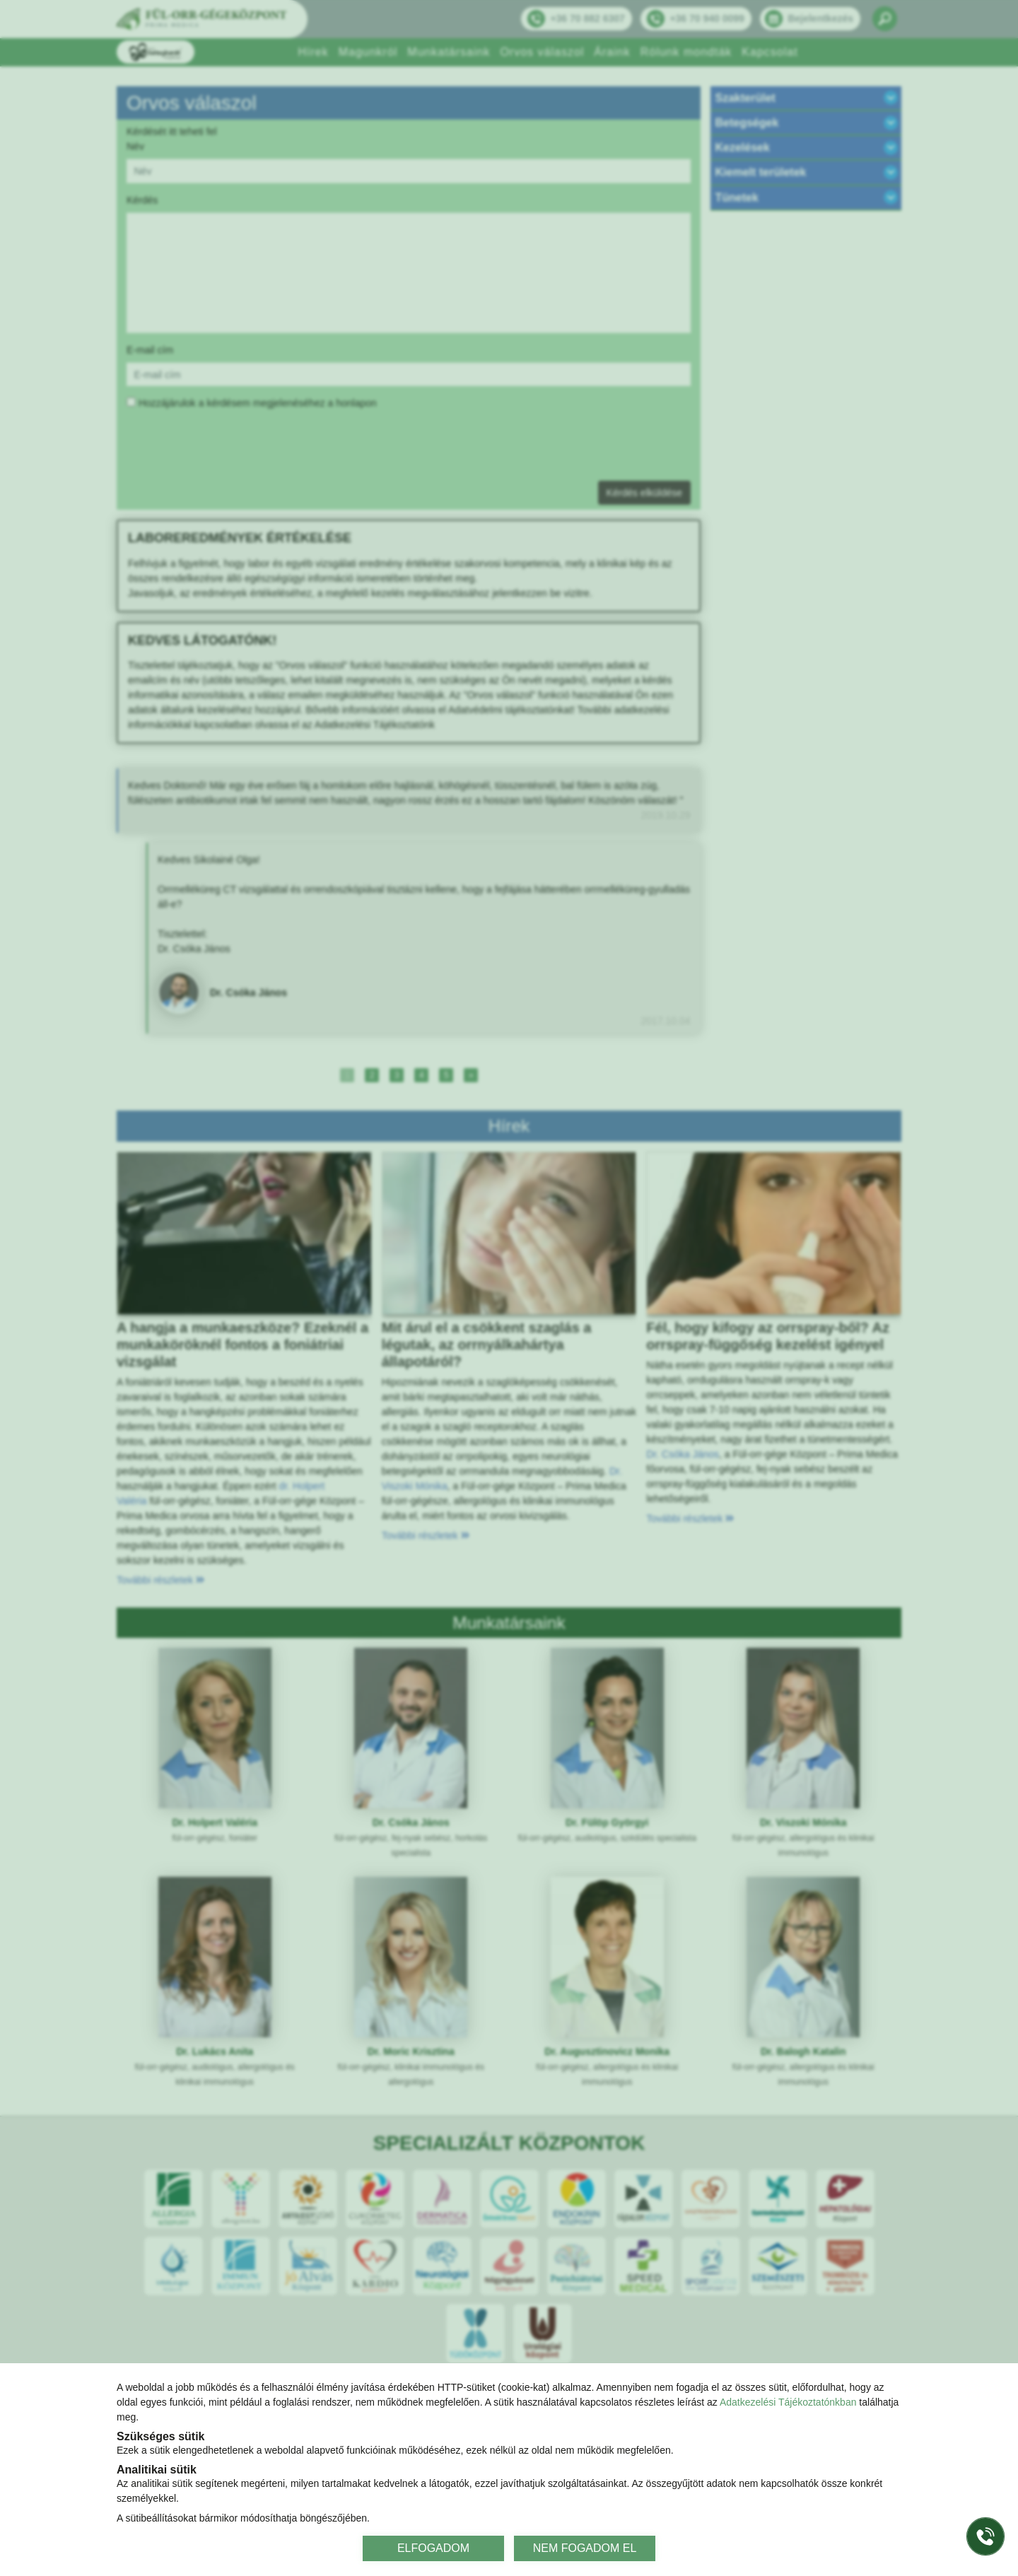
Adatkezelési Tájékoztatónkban (788, 2402)
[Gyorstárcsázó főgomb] (985, 2536)
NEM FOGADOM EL (585, 2548)
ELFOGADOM (433, 2548)
